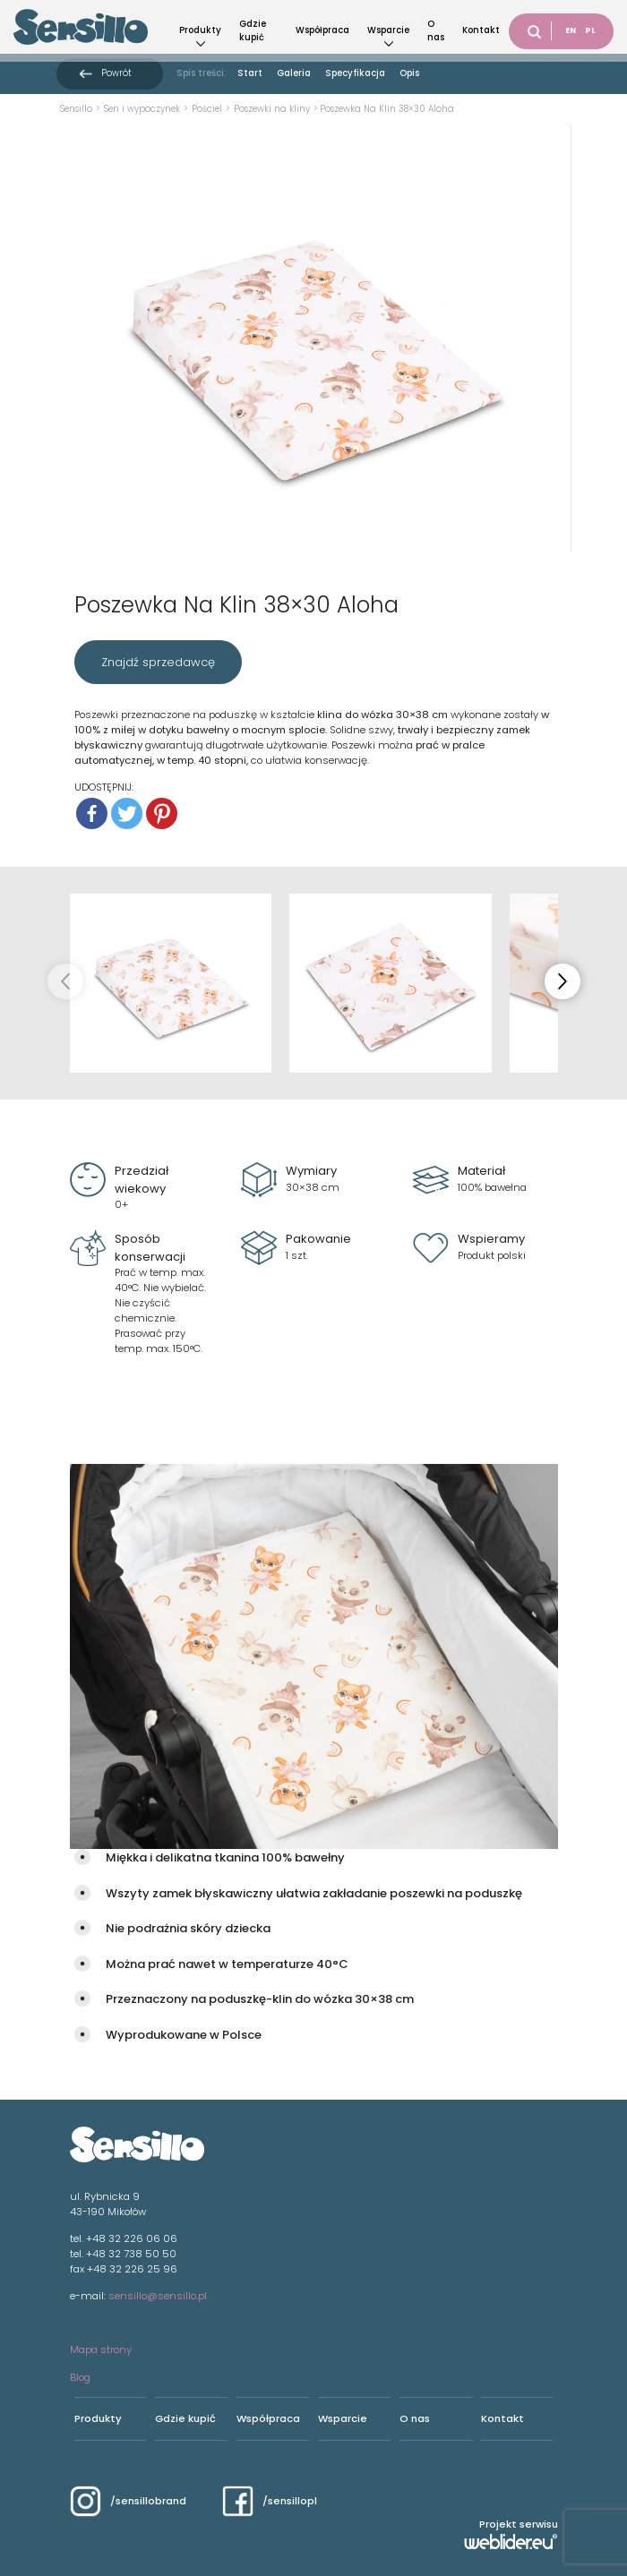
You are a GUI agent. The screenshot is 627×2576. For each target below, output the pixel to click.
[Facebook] (91, 813)
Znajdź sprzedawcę (158, 662)
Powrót (116, 73)
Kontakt (481, 30)
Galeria (294, 73)
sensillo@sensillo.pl (157, 2296)
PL (590, 30)
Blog (80, 2377)
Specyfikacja (355, 73)
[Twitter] (126, 813)
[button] (562, 981)
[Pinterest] (161, 813)
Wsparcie (388, 30)
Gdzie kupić (252, 30)
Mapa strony (101, 2349)
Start (249, 73)
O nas (435, 30)
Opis (409, 73)
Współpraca (322, 30)
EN (570, 30)
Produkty (200, 30)
